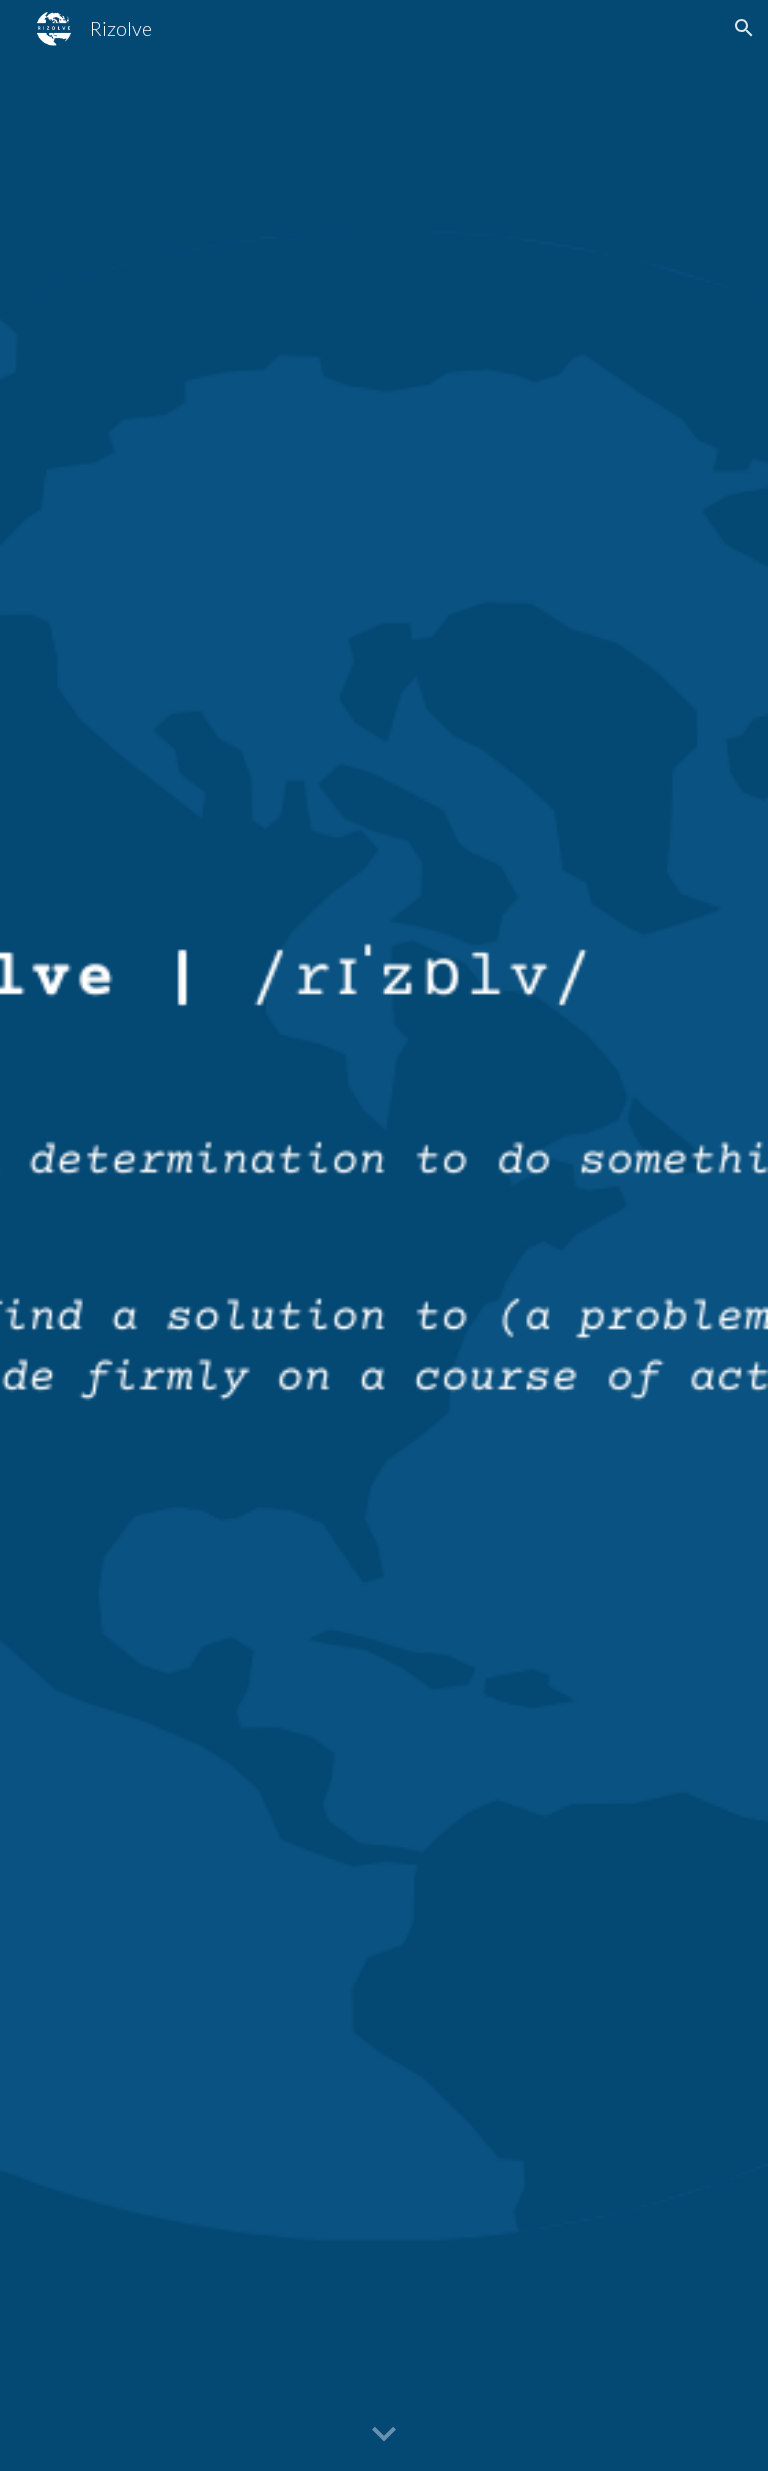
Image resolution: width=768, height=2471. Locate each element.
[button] (744, 28)
